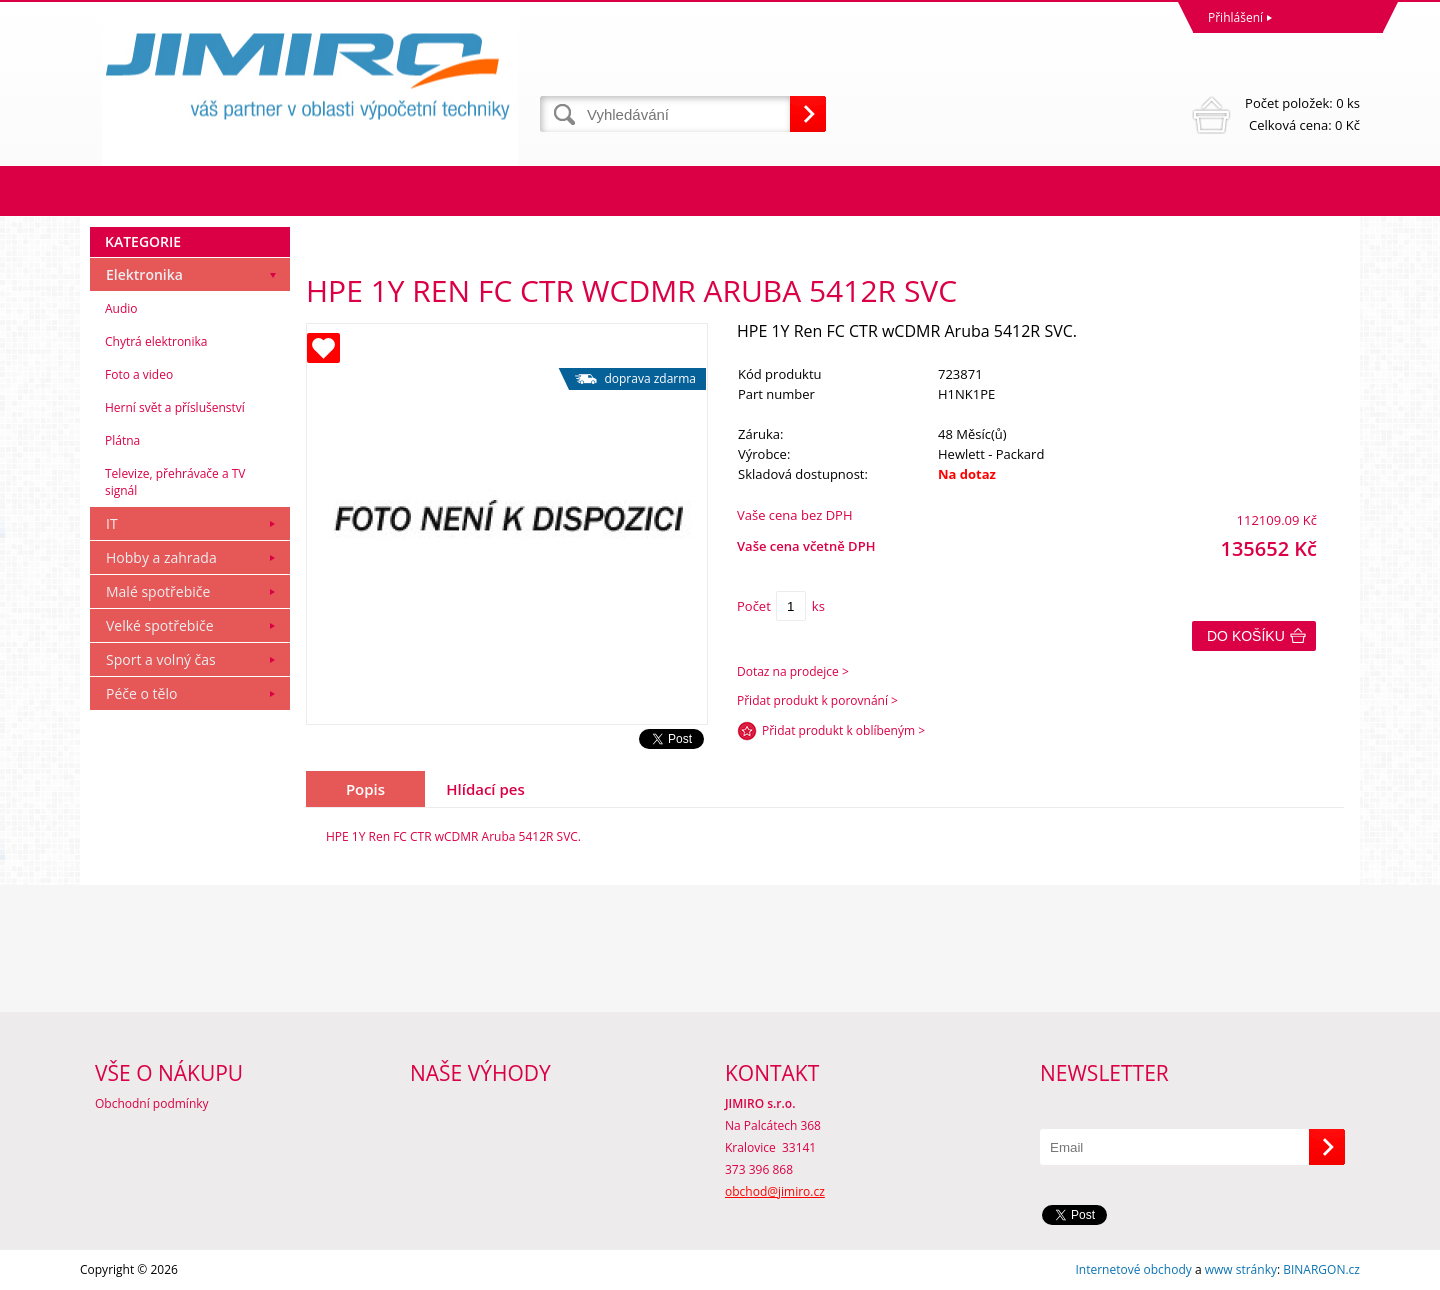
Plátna (122, 440)
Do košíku (1246, 636)
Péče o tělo (141, 693)
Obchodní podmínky (152, 1103)
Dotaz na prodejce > (793, 671)
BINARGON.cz (1321, 1269)
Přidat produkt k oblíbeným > (843, 730)
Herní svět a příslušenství (175, 407)
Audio (121, 308)
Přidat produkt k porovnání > (817, 700)
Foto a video (139, 374)
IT (112, 523)
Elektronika (144, 274)
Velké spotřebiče (160, 625)
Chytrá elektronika (156, 341)
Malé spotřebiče (158, 591)
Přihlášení (1235, 17)
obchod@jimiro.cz (775, 1191)
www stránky (1241, 1269)
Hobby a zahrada (161, 557)
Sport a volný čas (161, 659)
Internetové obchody (1133, 1269)
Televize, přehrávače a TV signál (175, 482)
